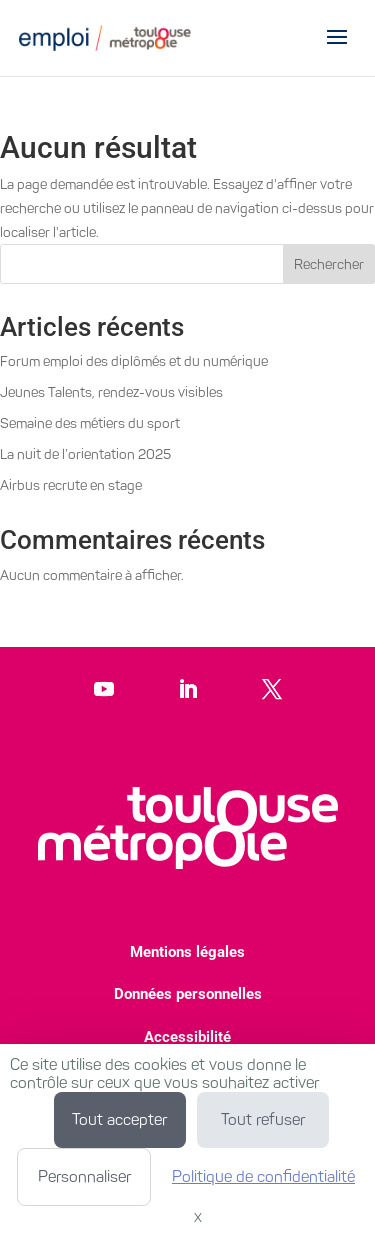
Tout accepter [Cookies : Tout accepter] (119, 1119)
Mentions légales (187, 952)
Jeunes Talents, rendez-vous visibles (111, 392)
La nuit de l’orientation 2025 (85, 454)
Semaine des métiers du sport (90, 423)
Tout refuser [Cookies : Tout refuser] (263, 1119)
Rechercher (329, 264)
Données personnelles (188, 994)
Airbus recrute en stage (71, 485)
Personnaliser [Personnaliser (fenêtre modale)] (84, 1176)
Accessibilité (187, 1037)
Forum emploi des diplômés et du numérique (134, 361)
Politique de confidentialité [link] (263, 1176)
